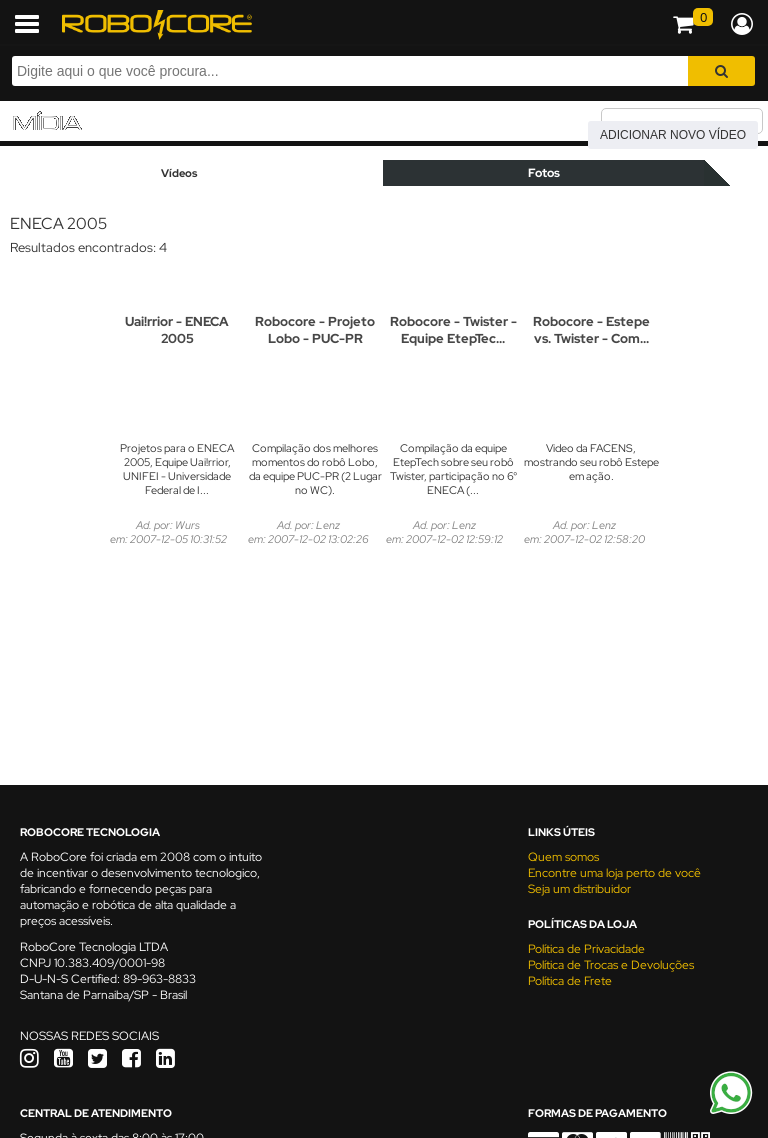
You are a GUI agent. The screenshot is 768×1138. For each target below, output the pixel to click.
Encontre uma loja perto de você (614, 873)
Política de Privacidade (586, 949)
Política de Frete (570, 981)
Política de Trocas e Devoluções (611, 965)
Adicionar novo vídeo (673, 135)
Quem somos (563, 857)
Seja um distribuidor (579, 889)
